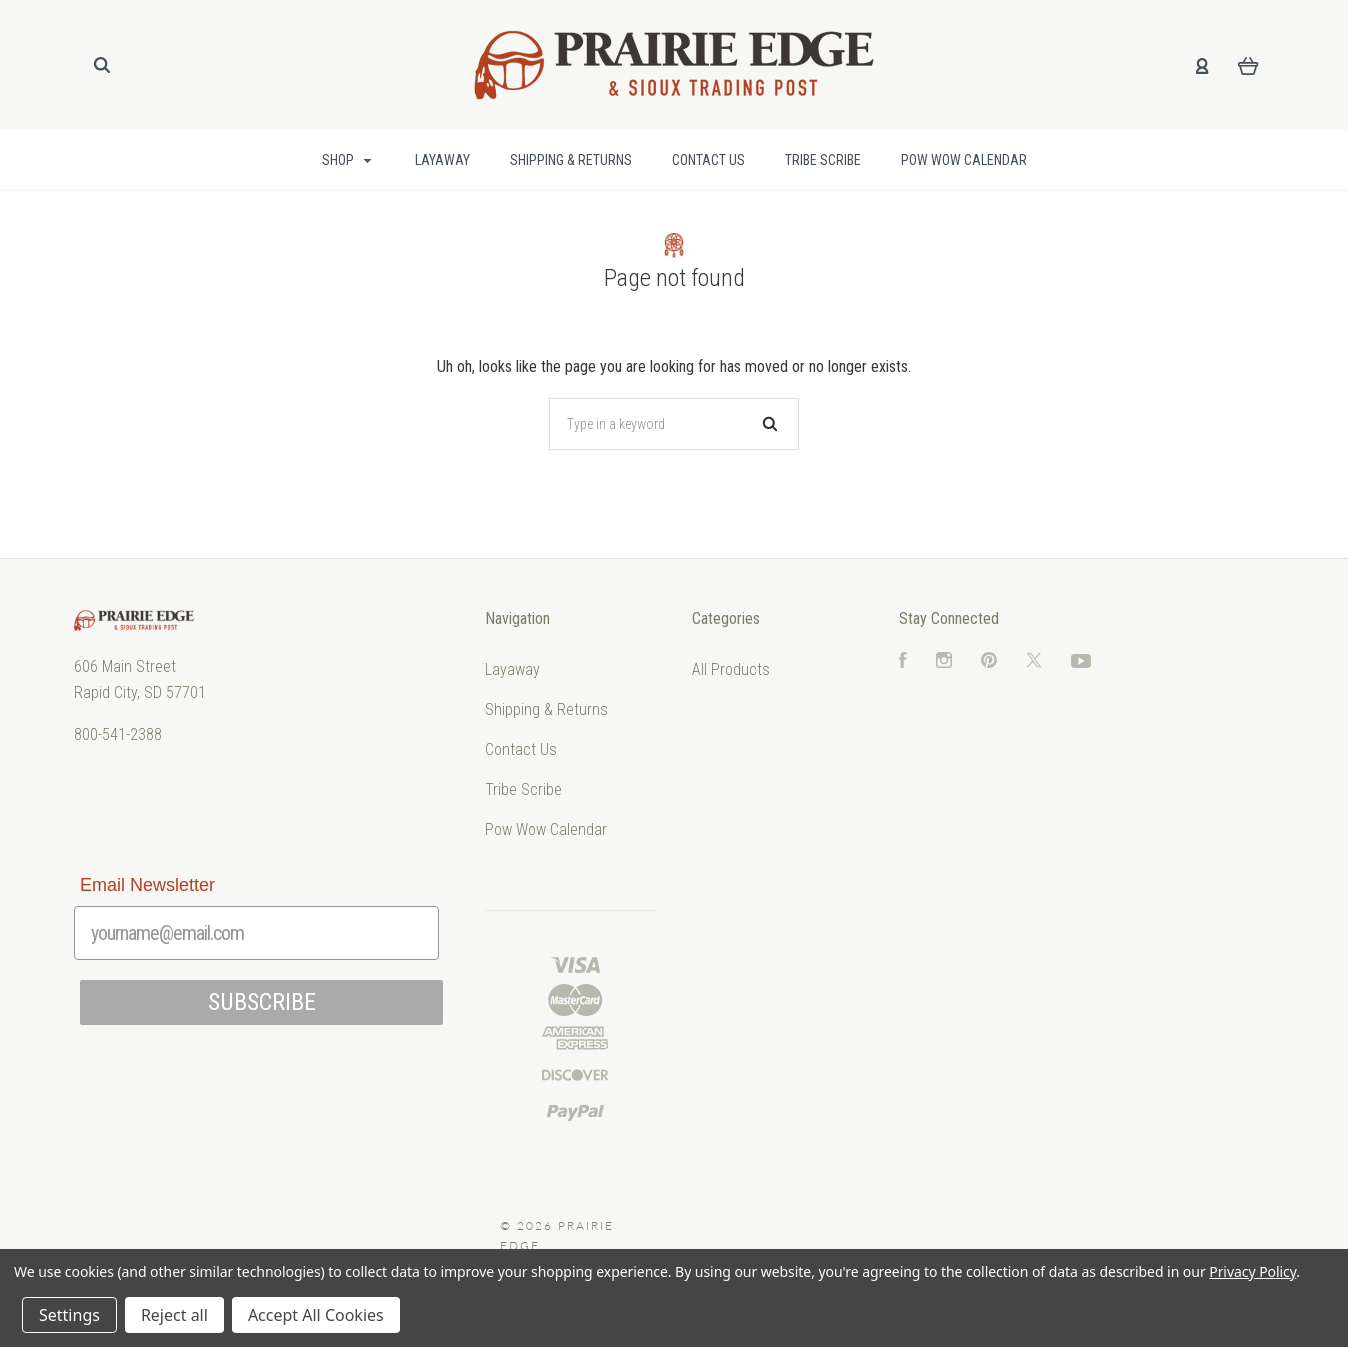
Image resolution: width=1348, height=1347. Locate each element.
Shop (347, 160)
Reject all (174, 1315)
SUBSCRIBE (262, 1002)
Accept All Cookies (316, 1315)
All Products (731, 669)
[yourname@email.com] (256, 933)
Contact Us (708, 160)
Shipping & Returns (571, 160)
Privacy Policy (1252, 1271)
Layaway (442, 160)
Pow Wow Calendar (964, 160)
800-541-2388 (118, 734)
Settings (69, 1315)
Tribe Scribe (823, 160)
